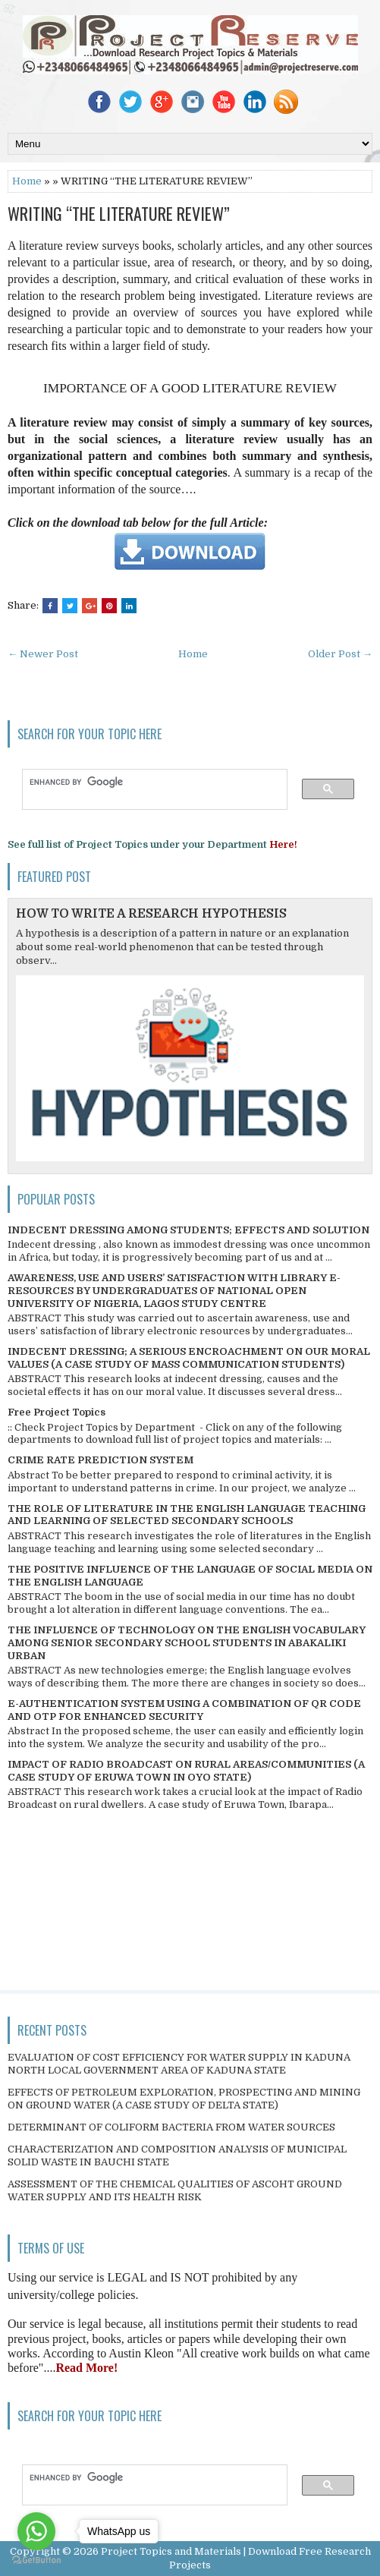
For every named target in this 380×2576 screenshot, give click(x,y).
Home (27, 181)
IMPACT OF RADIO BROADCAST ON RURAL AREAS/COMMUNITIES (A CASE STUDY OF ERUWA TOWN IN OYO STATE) (186, 1771)
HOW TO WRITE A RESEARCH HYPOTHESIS (151, 914)
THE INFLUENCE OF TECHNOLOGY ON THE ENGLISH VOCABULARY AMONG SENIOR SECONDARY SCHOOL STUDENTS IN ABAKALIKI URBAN (187, 1642)
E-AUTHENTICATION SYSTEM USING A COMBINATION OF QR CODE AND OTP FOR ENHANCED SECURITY (184, 1710)
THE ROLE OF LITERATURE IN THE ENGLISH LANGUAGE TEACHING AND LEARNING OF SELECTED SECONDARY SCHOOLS (187, 1515)
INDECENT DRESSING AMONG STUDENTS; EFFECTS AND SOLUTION (188, 1230)
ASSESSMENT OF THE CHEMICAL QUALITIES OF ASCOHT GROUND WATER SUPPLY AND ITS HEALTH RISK (175, 2190)
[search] (147, 782)
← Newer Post (43, 654)
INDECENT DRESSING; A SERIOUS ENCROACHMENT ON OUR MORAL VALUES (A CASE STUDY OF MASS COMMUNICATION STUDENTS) (189, 1358)
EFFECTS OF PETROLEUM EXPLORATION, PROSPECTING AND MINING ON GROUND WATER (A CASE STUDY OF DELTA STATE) (184, 2098)
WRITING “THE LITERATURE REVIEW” (119, 213)
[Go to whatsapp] (36, 2531)
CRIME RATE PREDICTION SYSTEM (100, 1460)
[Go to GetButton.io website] (36, 2560)
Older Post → (340, 654)
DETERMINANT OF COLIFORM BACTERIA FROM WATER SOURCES (171, 2127)
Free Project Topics (56, 1412)
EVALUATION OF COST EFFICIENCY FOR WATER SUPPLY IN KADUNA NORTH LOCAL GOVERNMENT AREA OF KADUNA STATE (179, 2064)
